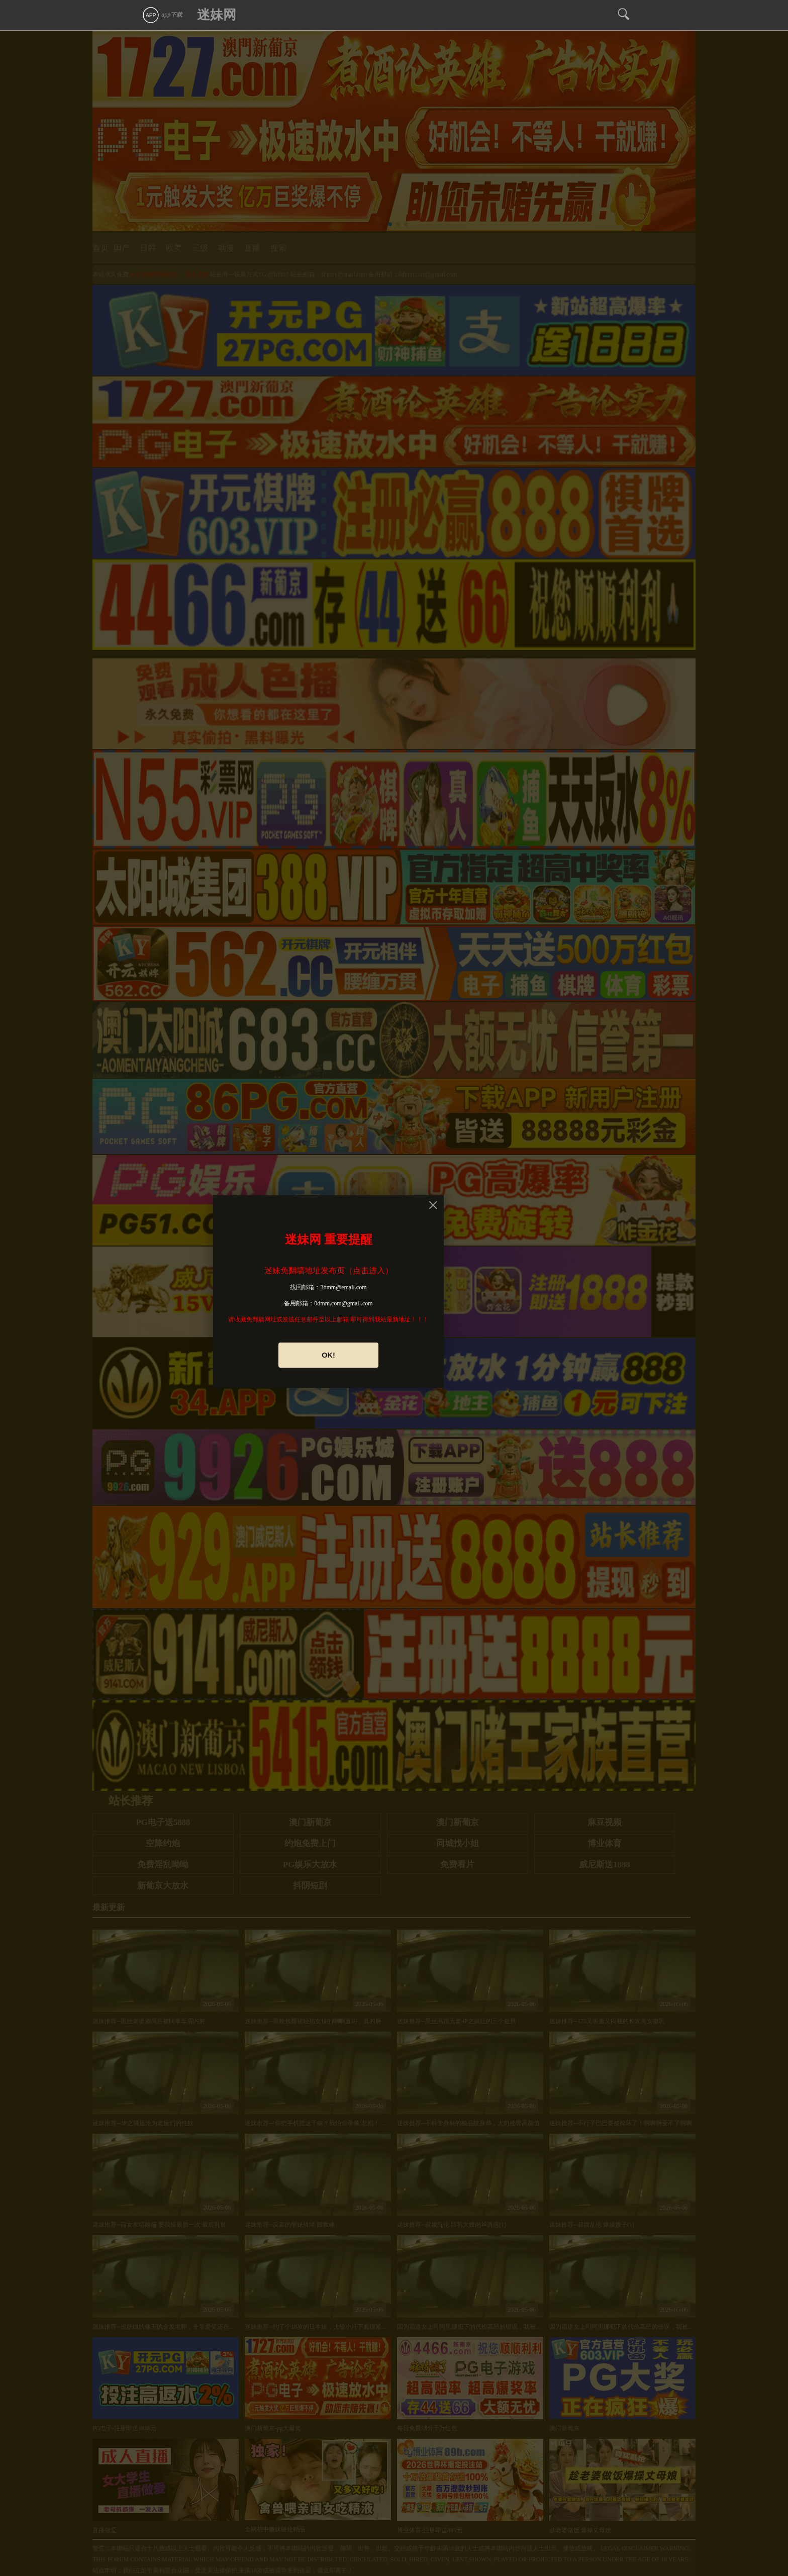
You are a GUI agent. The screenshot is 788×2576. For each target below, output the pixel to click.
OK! (328, 1355)
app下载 (162, 14)
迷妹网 (216, 15)
